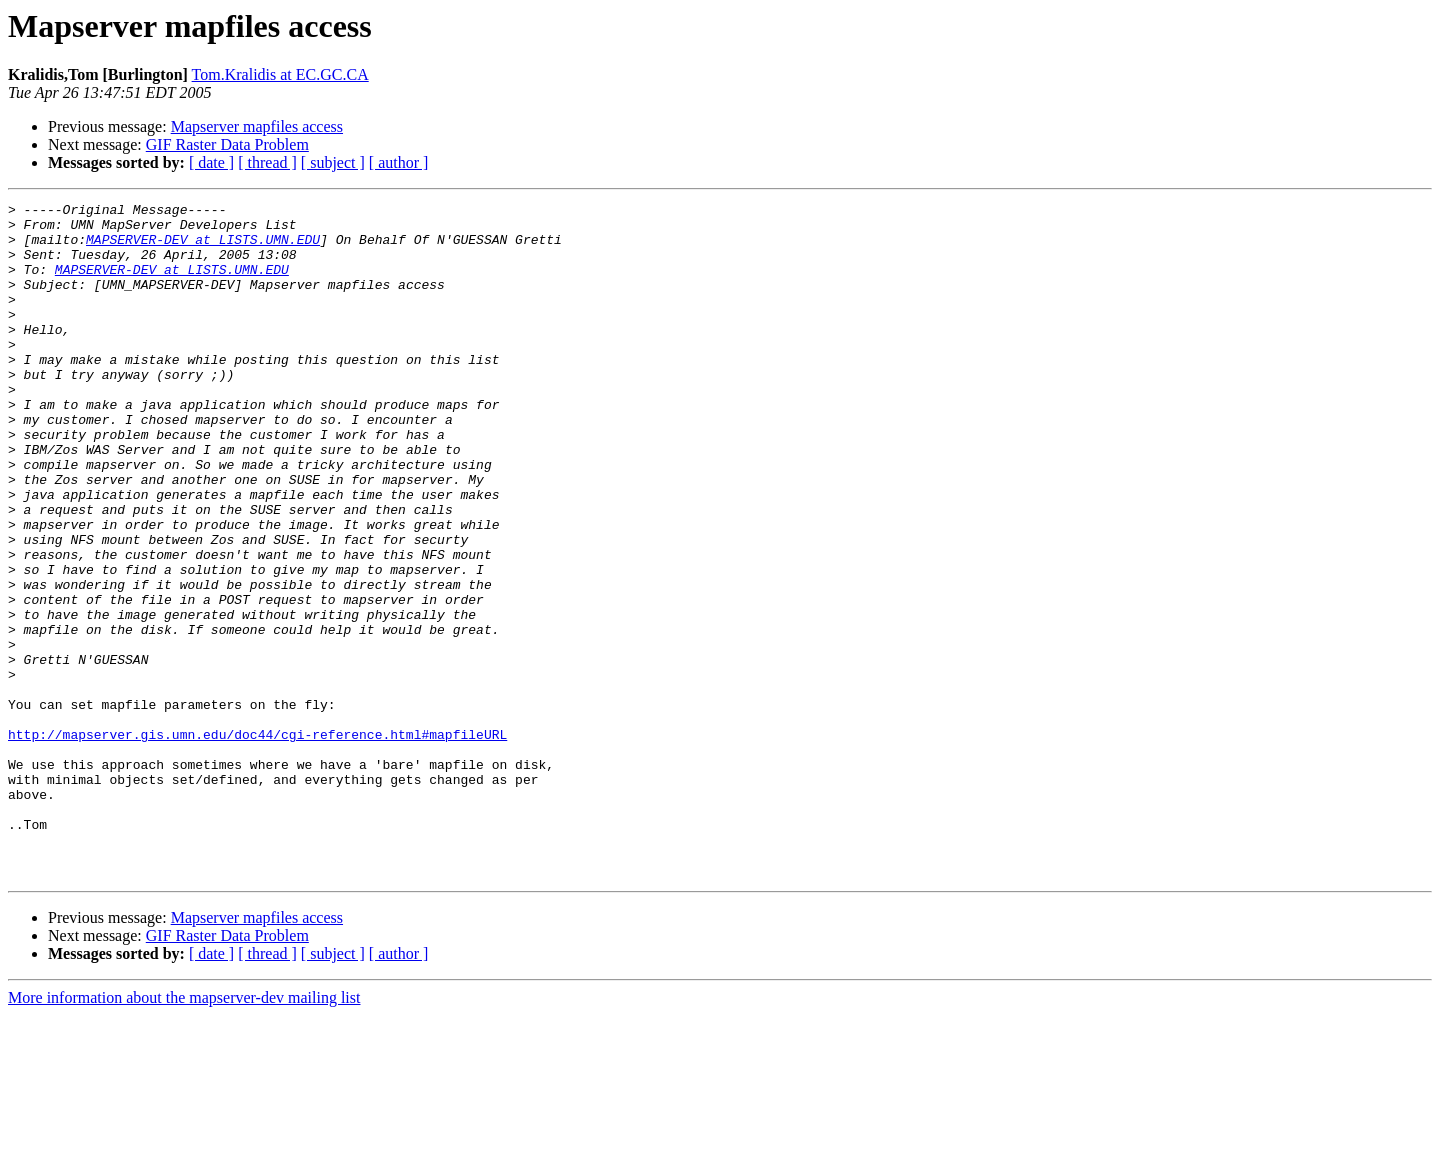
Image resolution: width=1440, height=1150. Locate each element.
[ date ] (211, 162)
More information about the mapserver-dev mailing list (184, 1132)
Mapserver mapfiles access (257, 126)
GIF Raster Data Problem (227, 144)
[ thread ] (267, 162)
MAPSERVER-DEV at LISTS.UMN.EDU (203, 248)
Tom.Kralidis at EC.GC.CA (280, 74)
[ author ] (399, 162)
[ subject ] (333, 162)
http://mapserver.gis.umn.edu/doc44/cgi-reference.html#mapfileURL (257, 842)
